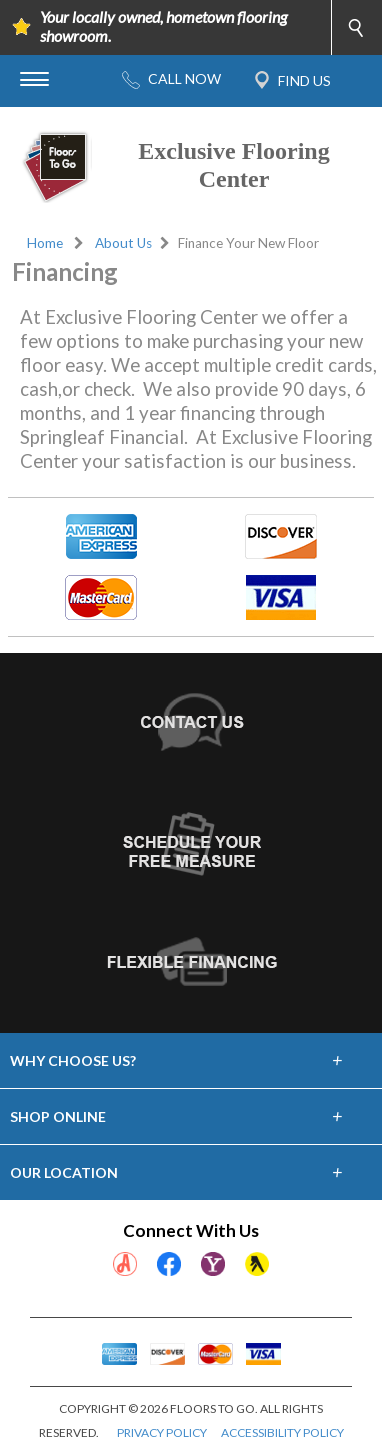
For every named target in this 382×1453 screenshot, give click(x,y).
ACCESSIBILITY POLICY (282, 1432)
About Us (123, 243)
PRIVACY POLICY (162, 1432)
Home (45, 243)
